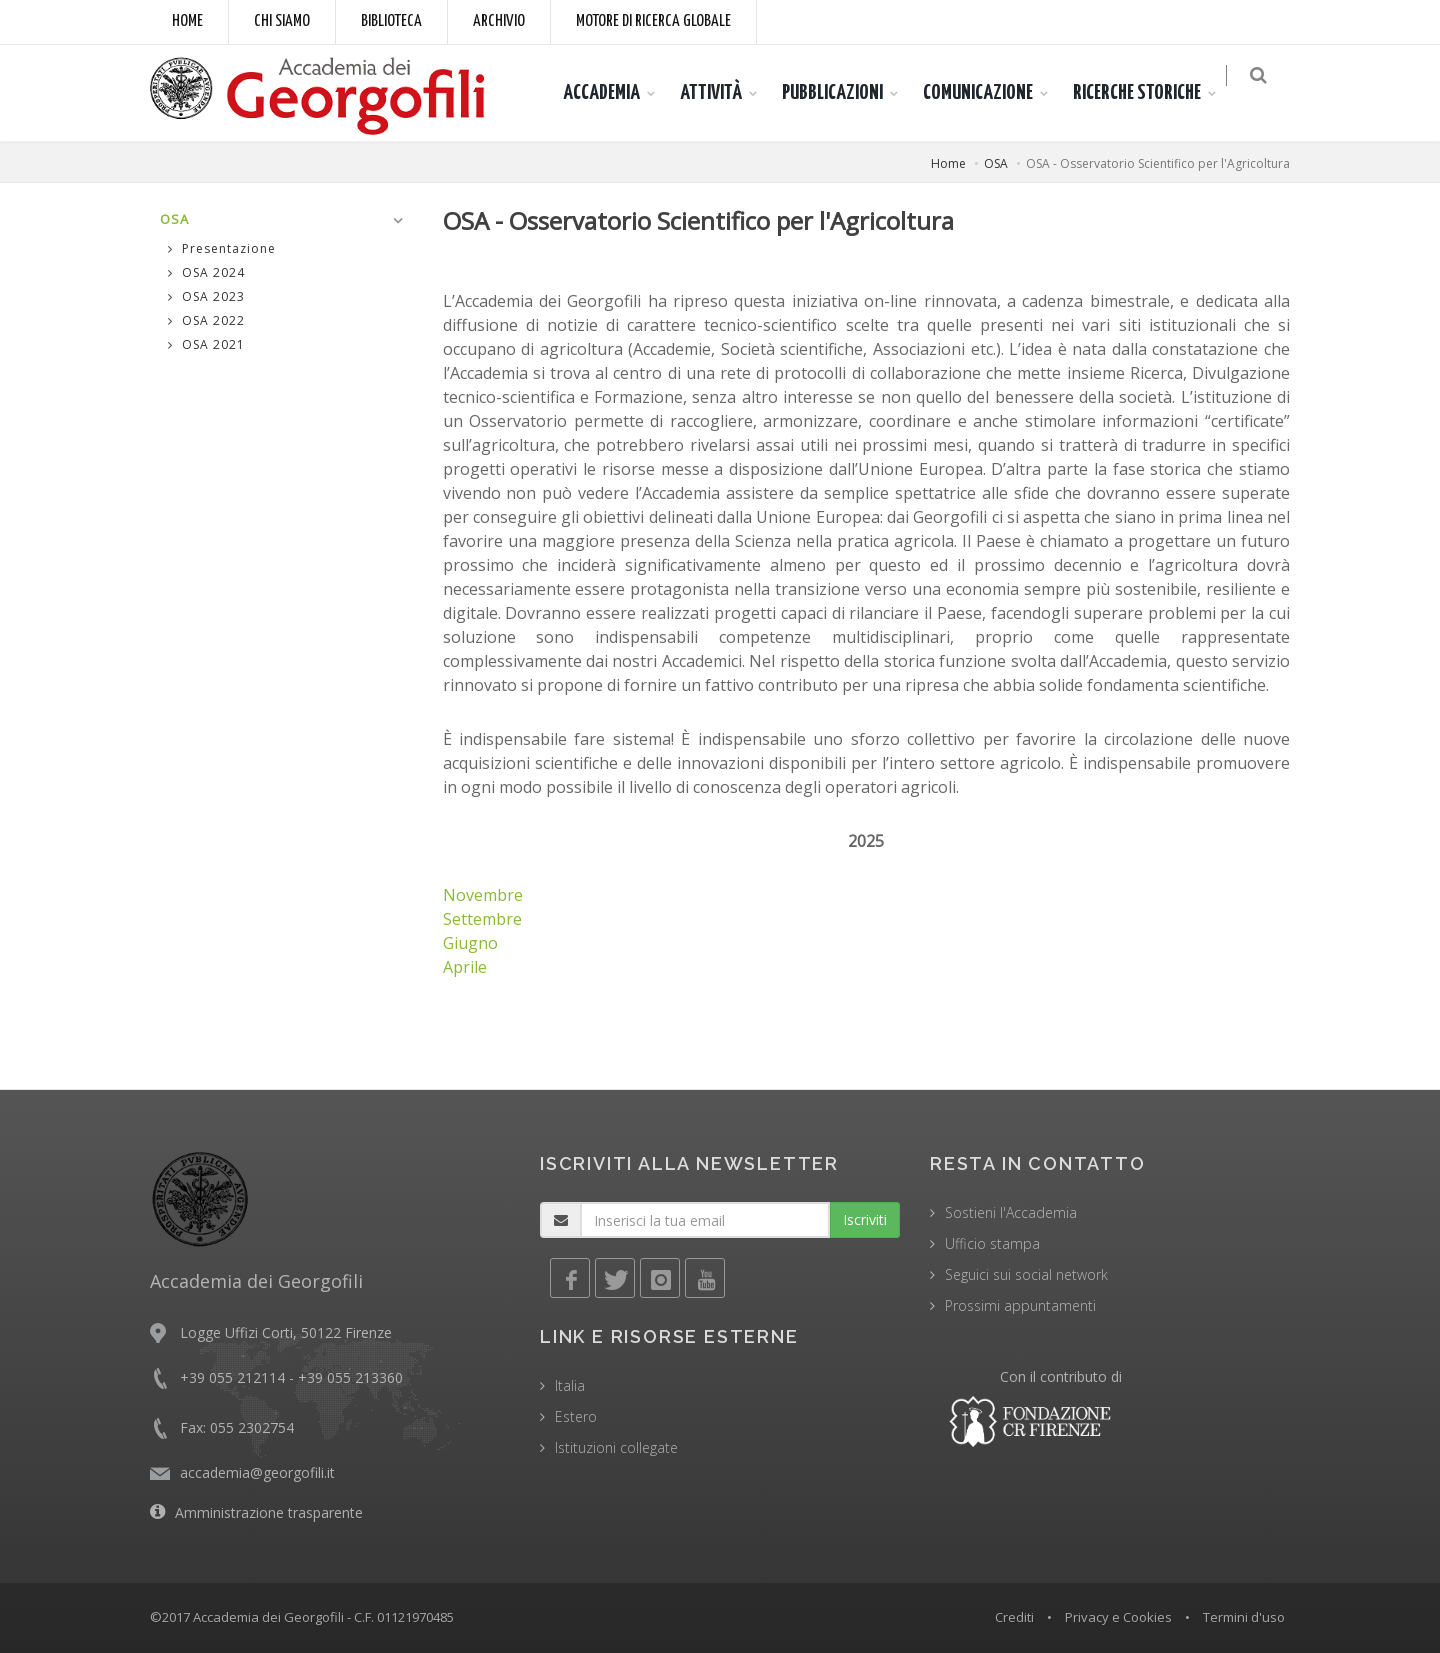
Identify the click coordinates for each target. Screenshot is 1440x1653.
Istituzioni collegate (616, 1447)
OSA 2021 (206, 344)
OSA (996, 163)
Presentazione (222, 248)
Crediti (1014, 1617)
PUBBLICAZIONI (844, 93)
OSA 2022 (206, 320)
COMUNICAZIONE (990, 93)
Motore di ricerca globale (653, 21)
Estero (576, 1416)
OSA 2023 (206, 296)
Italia (570, 1385)
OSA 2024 (206, 272)
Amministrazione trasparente (269, 1512)
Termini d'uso (1244, 1617)
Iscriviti (865, 1219)
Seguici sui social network (1026, 1274)
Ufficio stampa (992, 1243)
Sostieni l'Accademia (1011, 1212)
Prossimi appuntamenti (1020, 1305)
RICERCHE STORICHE (1149, 93)
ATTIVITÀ (723, 93)
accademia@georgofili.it (257, 1472)
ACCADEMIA (613, 93)
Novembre (483, 895)
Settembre (482, 919)
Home (187, 21)
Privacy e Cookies (1118, 1617)
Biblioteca (391, 21)
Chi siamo (282, 21)
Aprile (465, 967)
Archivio (499, 21)
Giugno (470, 943)
